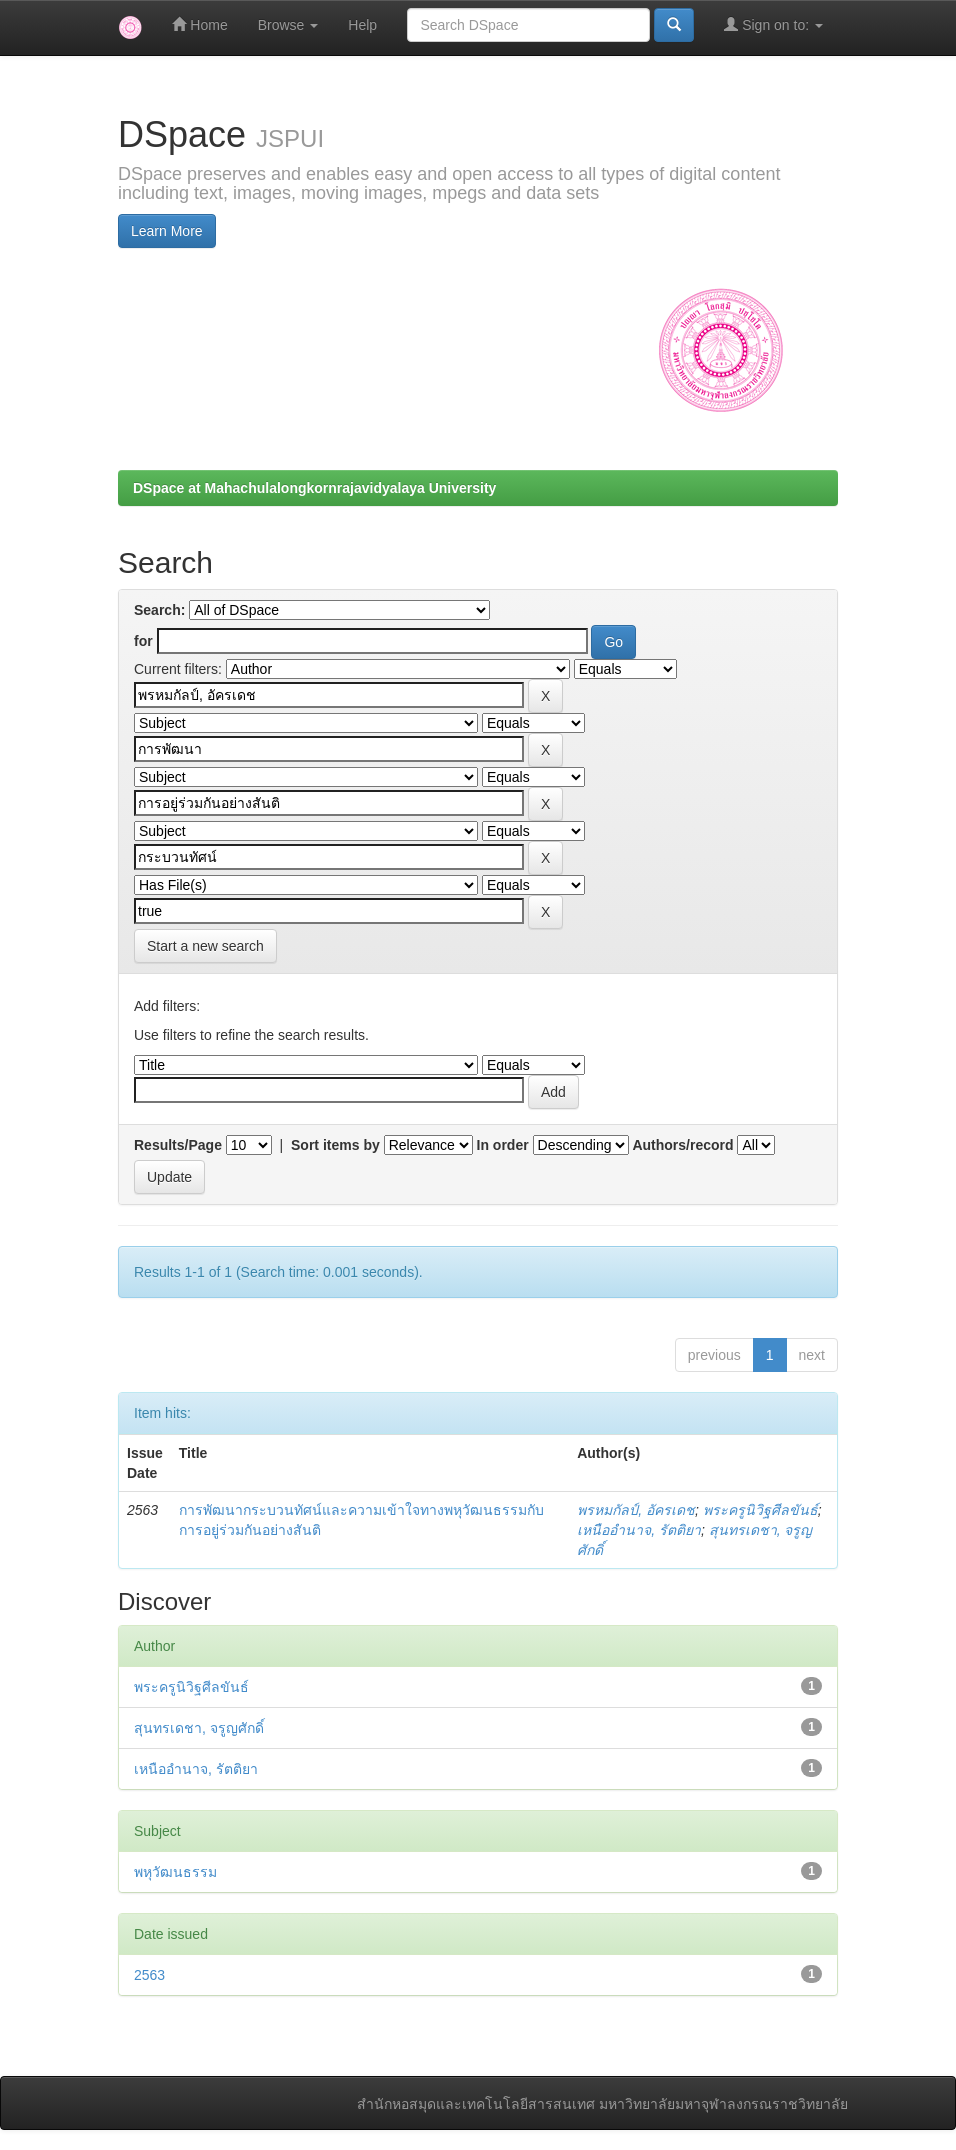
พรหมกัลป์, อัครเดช (636, 1510)
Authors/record (682, 1145)
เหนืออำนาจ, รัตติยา (639, 1530)
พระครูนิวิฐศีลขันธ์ (760, 1510)
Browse (288, 25)
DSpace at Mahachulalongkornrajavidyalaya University (314, 488)
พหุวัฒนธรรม (175, 1872)
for (143, 641)
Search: (159, 610)
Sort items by (335, 1145)
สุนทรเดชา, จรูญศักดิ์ (199, 1728)
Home (199, 24)
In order (503, 1145)
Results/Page (178, 1145)
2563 (149, 1975)
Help (362, 25)
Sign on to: (773, 24)
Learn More (167, 231)
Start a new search (205, 946)
